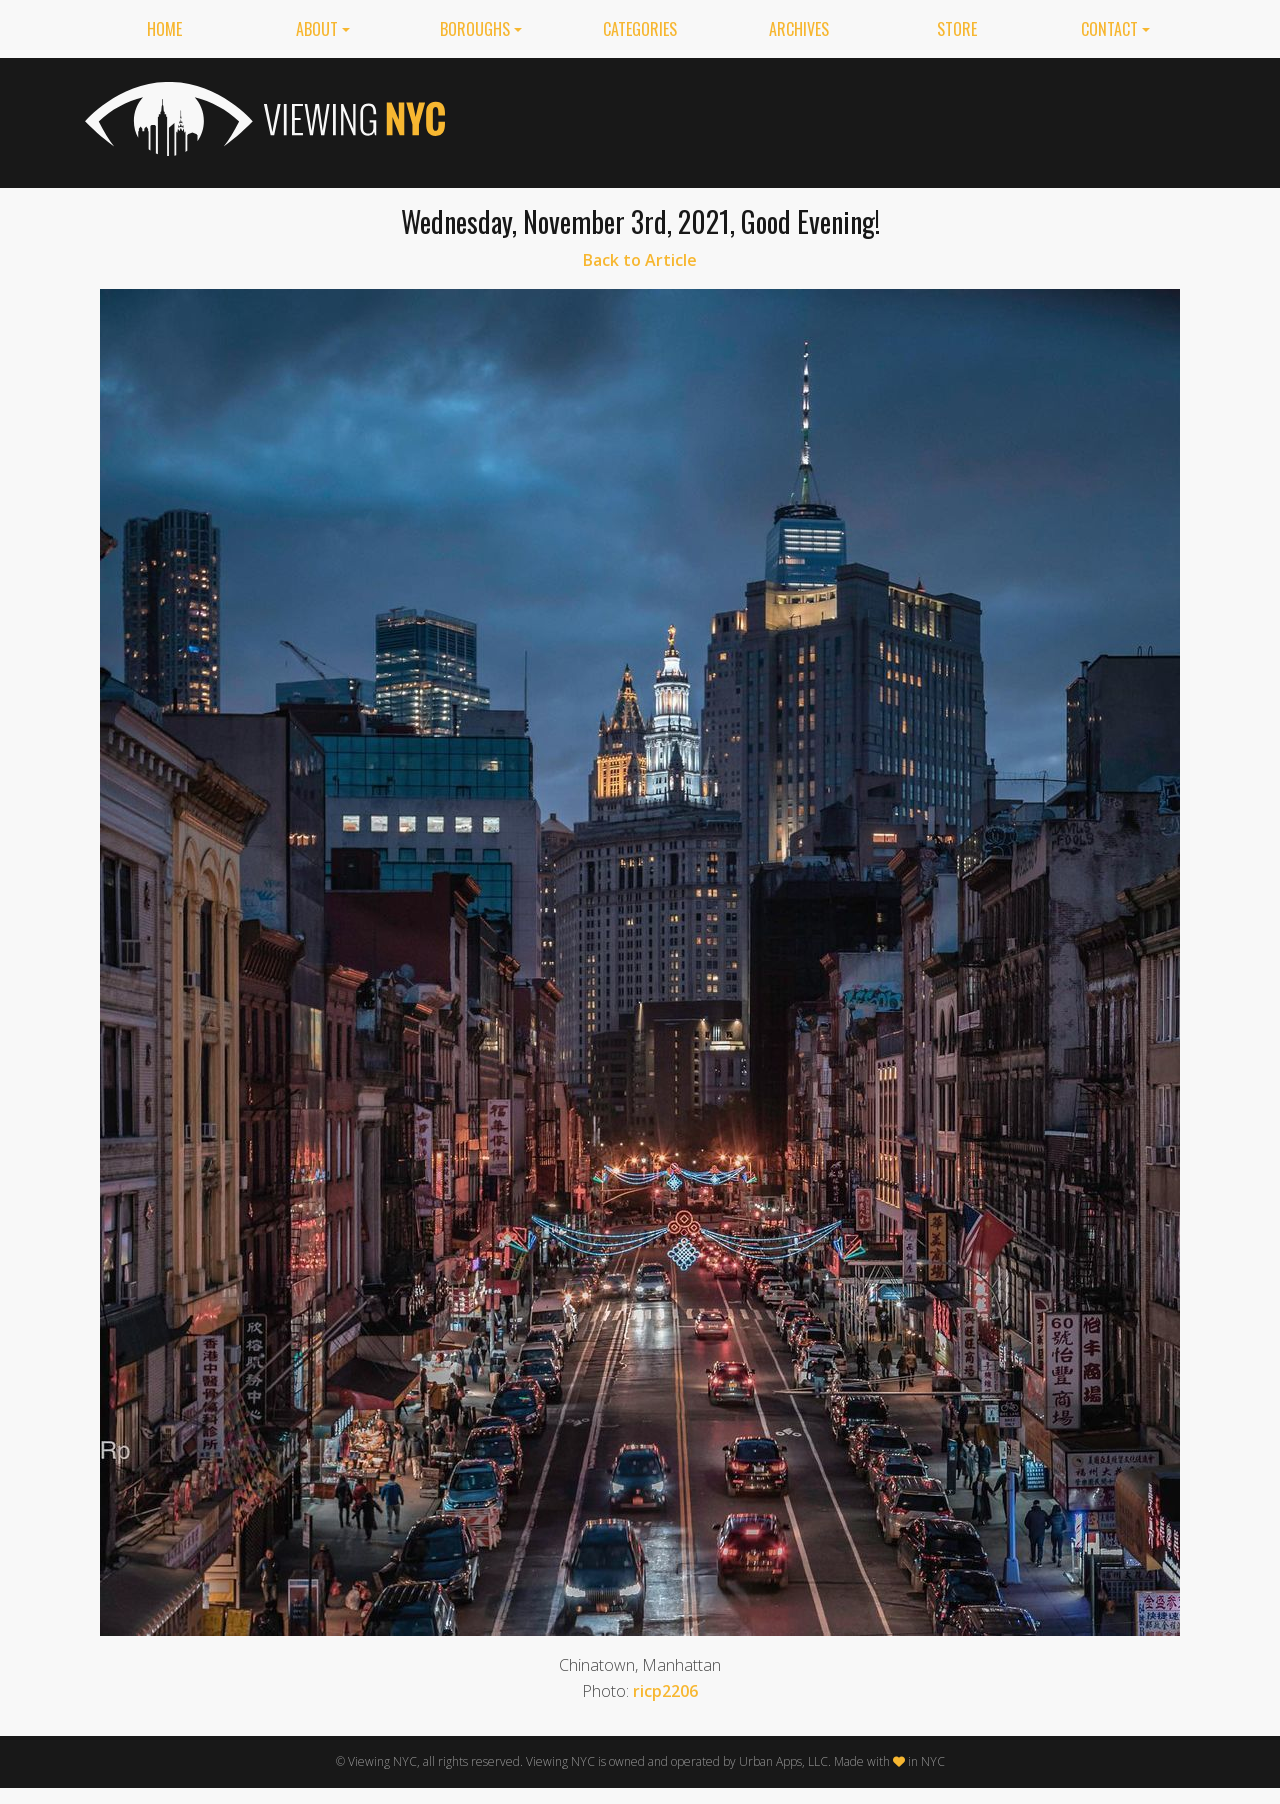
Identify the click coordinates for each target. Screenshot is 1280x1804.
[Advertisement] (831, 119)
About (317, 29)
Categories (640, 29)
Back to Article (640, 260)
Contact (1109, 29)
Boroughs (475, 29)
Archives (799, 29)
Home (164, 29)
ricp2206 (665, 1691)
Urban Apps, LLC (783, 1761)
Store (957, 29)
